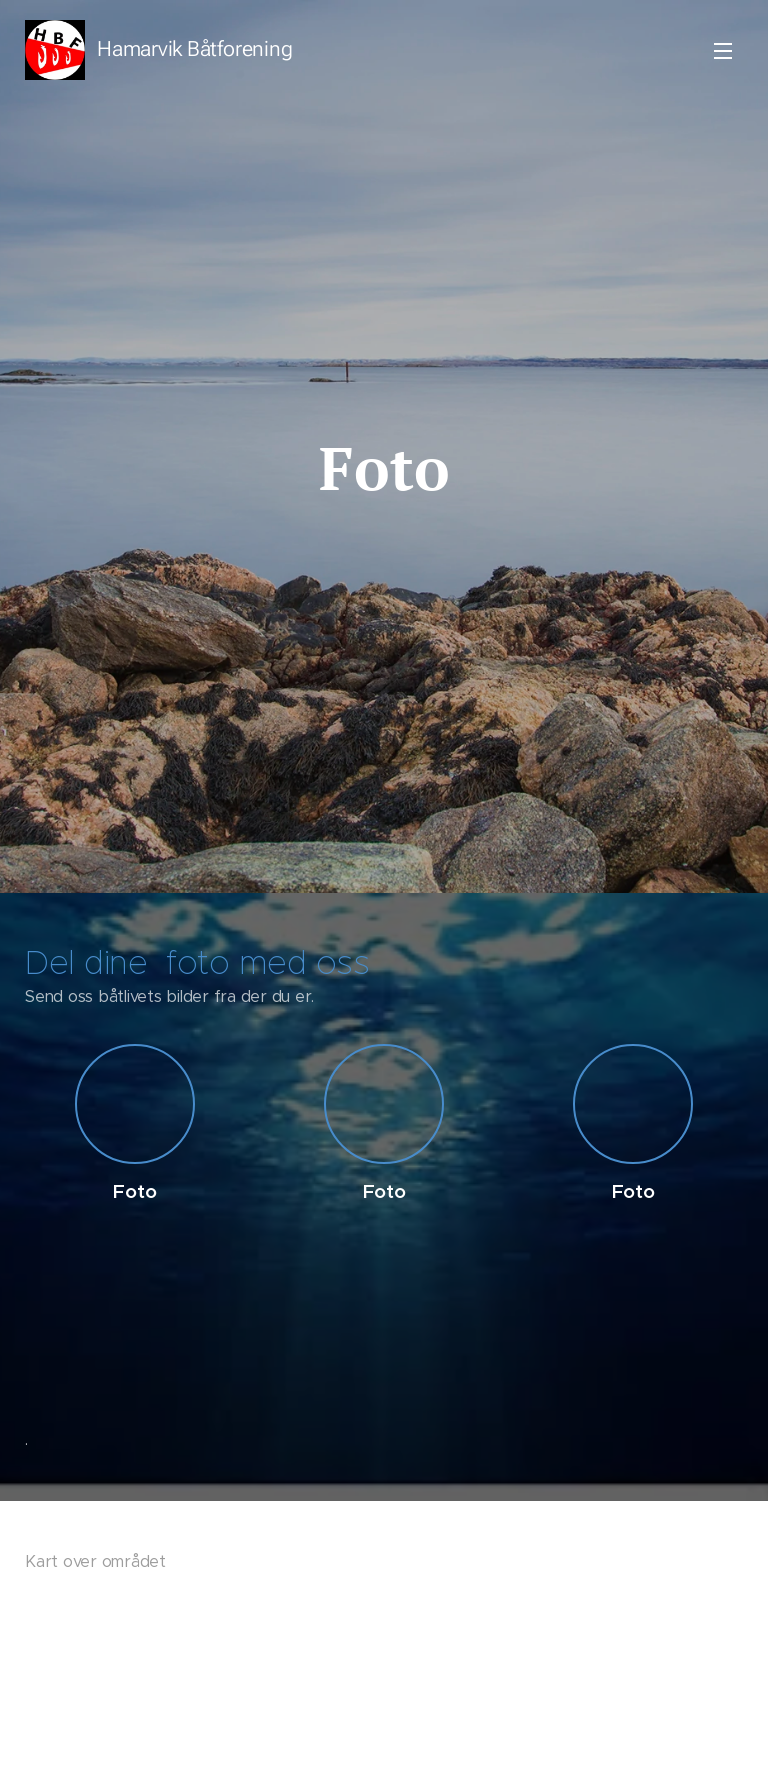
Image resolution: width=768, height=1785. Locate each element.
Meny (723, 51)
